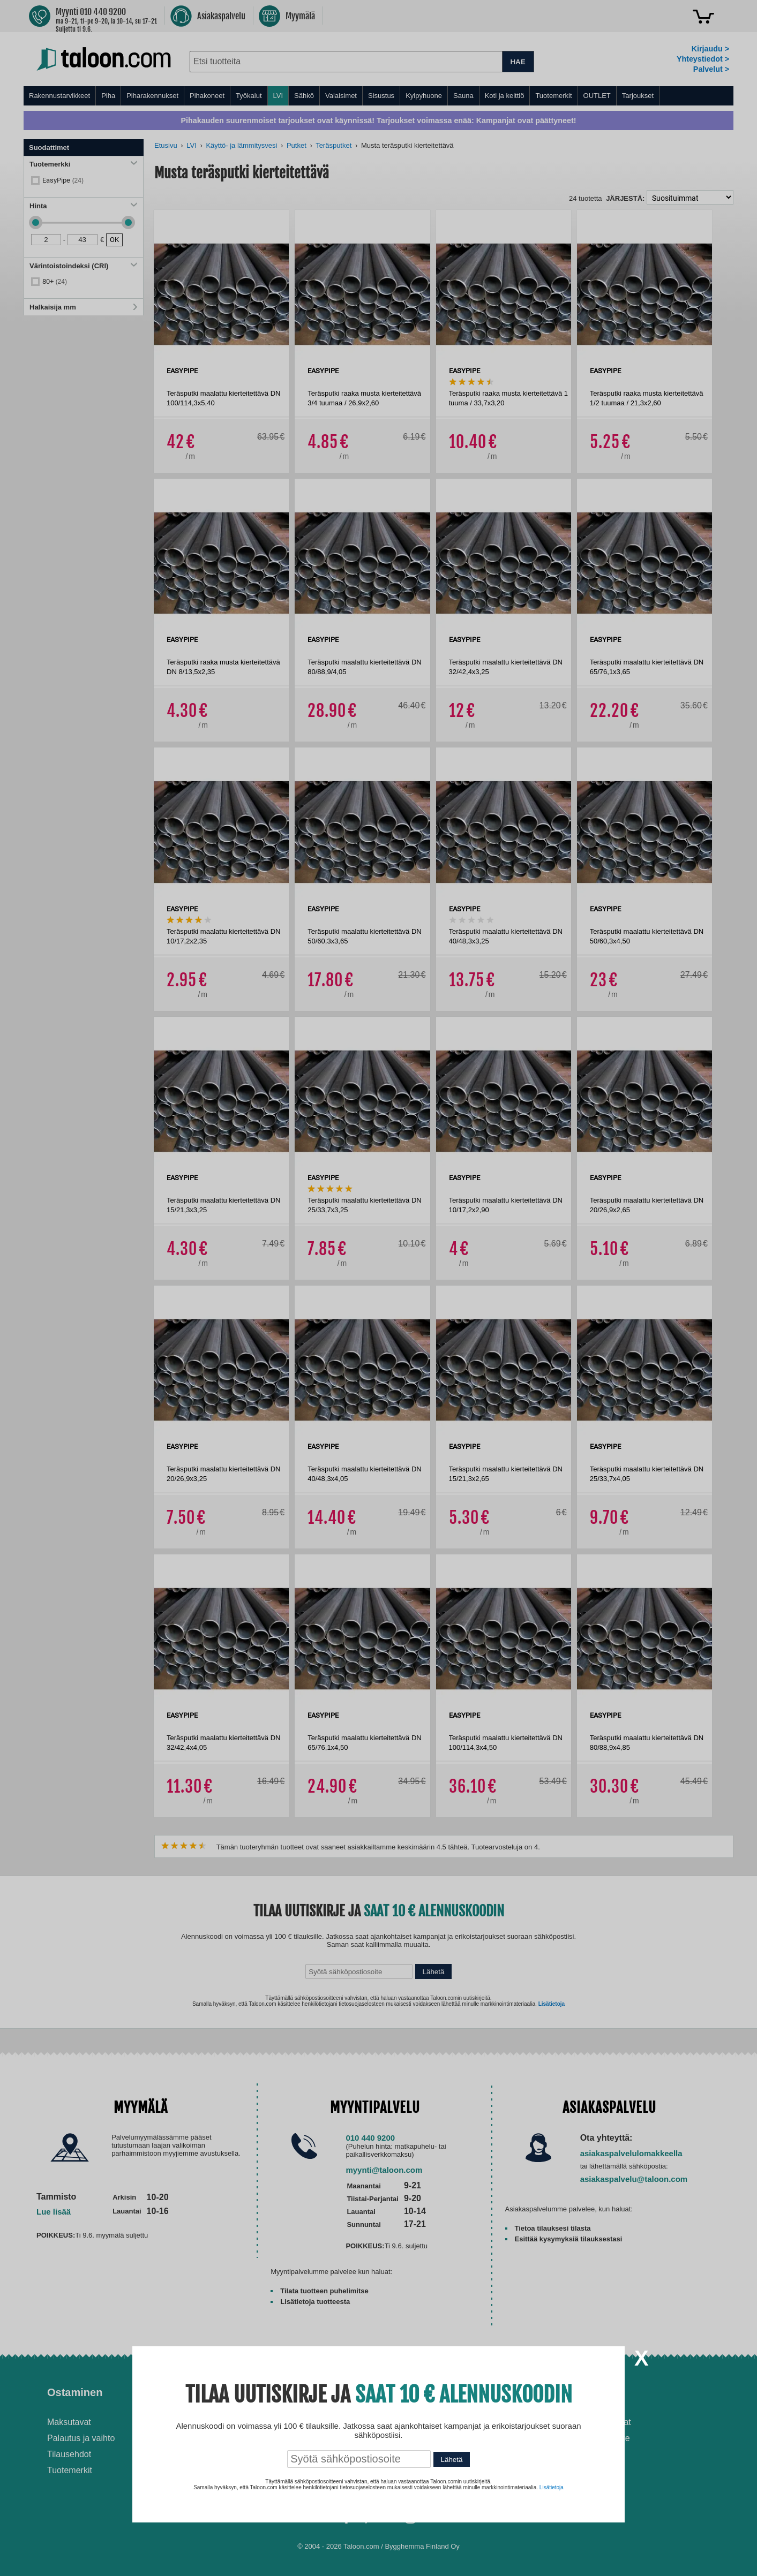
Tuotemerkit (553, 96)
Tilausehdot (69, 2454)
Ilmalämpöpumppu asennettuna (427, 2427)
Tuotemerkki (83, 164)
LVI (278, 96)
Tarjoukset (638, 96)
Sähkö (304, 96)
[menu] (378, 95)
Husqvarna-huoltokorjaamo (270, 2438)
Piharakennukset (152, 96)
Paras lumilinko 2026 (431, 2463)
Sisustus (381, 96)
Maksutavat (69, 2422)
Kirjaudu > (710, 48)
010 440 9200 (370, 2137)
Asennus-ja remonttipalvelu (271, 2422)
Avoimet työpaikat (597, 2422)
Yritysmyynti (242, 2454)
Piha (108, 96)
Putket (296, 145)
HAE (517, 62)
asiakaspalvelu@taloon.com (634, 2179)
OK (114, 240)
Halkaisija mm (83, 307)
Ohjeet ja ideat (428, 2392)
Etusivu (165, 145)
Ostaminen (74, 2392)
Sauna (463, 96)
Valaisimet (341, 96)
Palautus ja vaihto (81, 2438)
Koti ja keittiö (504, 96)
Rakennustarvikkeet (59, 96)
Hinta (83, 206)
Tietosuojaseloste (597, 2438)
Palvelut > (711, 69)
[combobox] (346, 61)
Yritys (579, 2392)
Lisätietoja (551, 2004)
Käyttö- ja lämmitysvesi (241, 145)
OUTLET (597, 96)
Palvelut (239, 2392)
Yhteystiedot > (703, 59)
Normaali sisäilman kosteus (444, 2447)
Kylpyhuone (424, 96)
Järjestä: (625, 198)
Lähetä (434, 1972)
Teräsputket (333, 145)
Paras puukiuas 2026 (432, 2479)
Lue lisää (53, 2211)
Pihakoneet (207, 96)
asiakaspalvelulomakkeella (631, 2153)
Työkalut (248, 96)
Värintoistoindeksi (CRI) (83, 266)
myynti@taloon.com (384, 2169)
